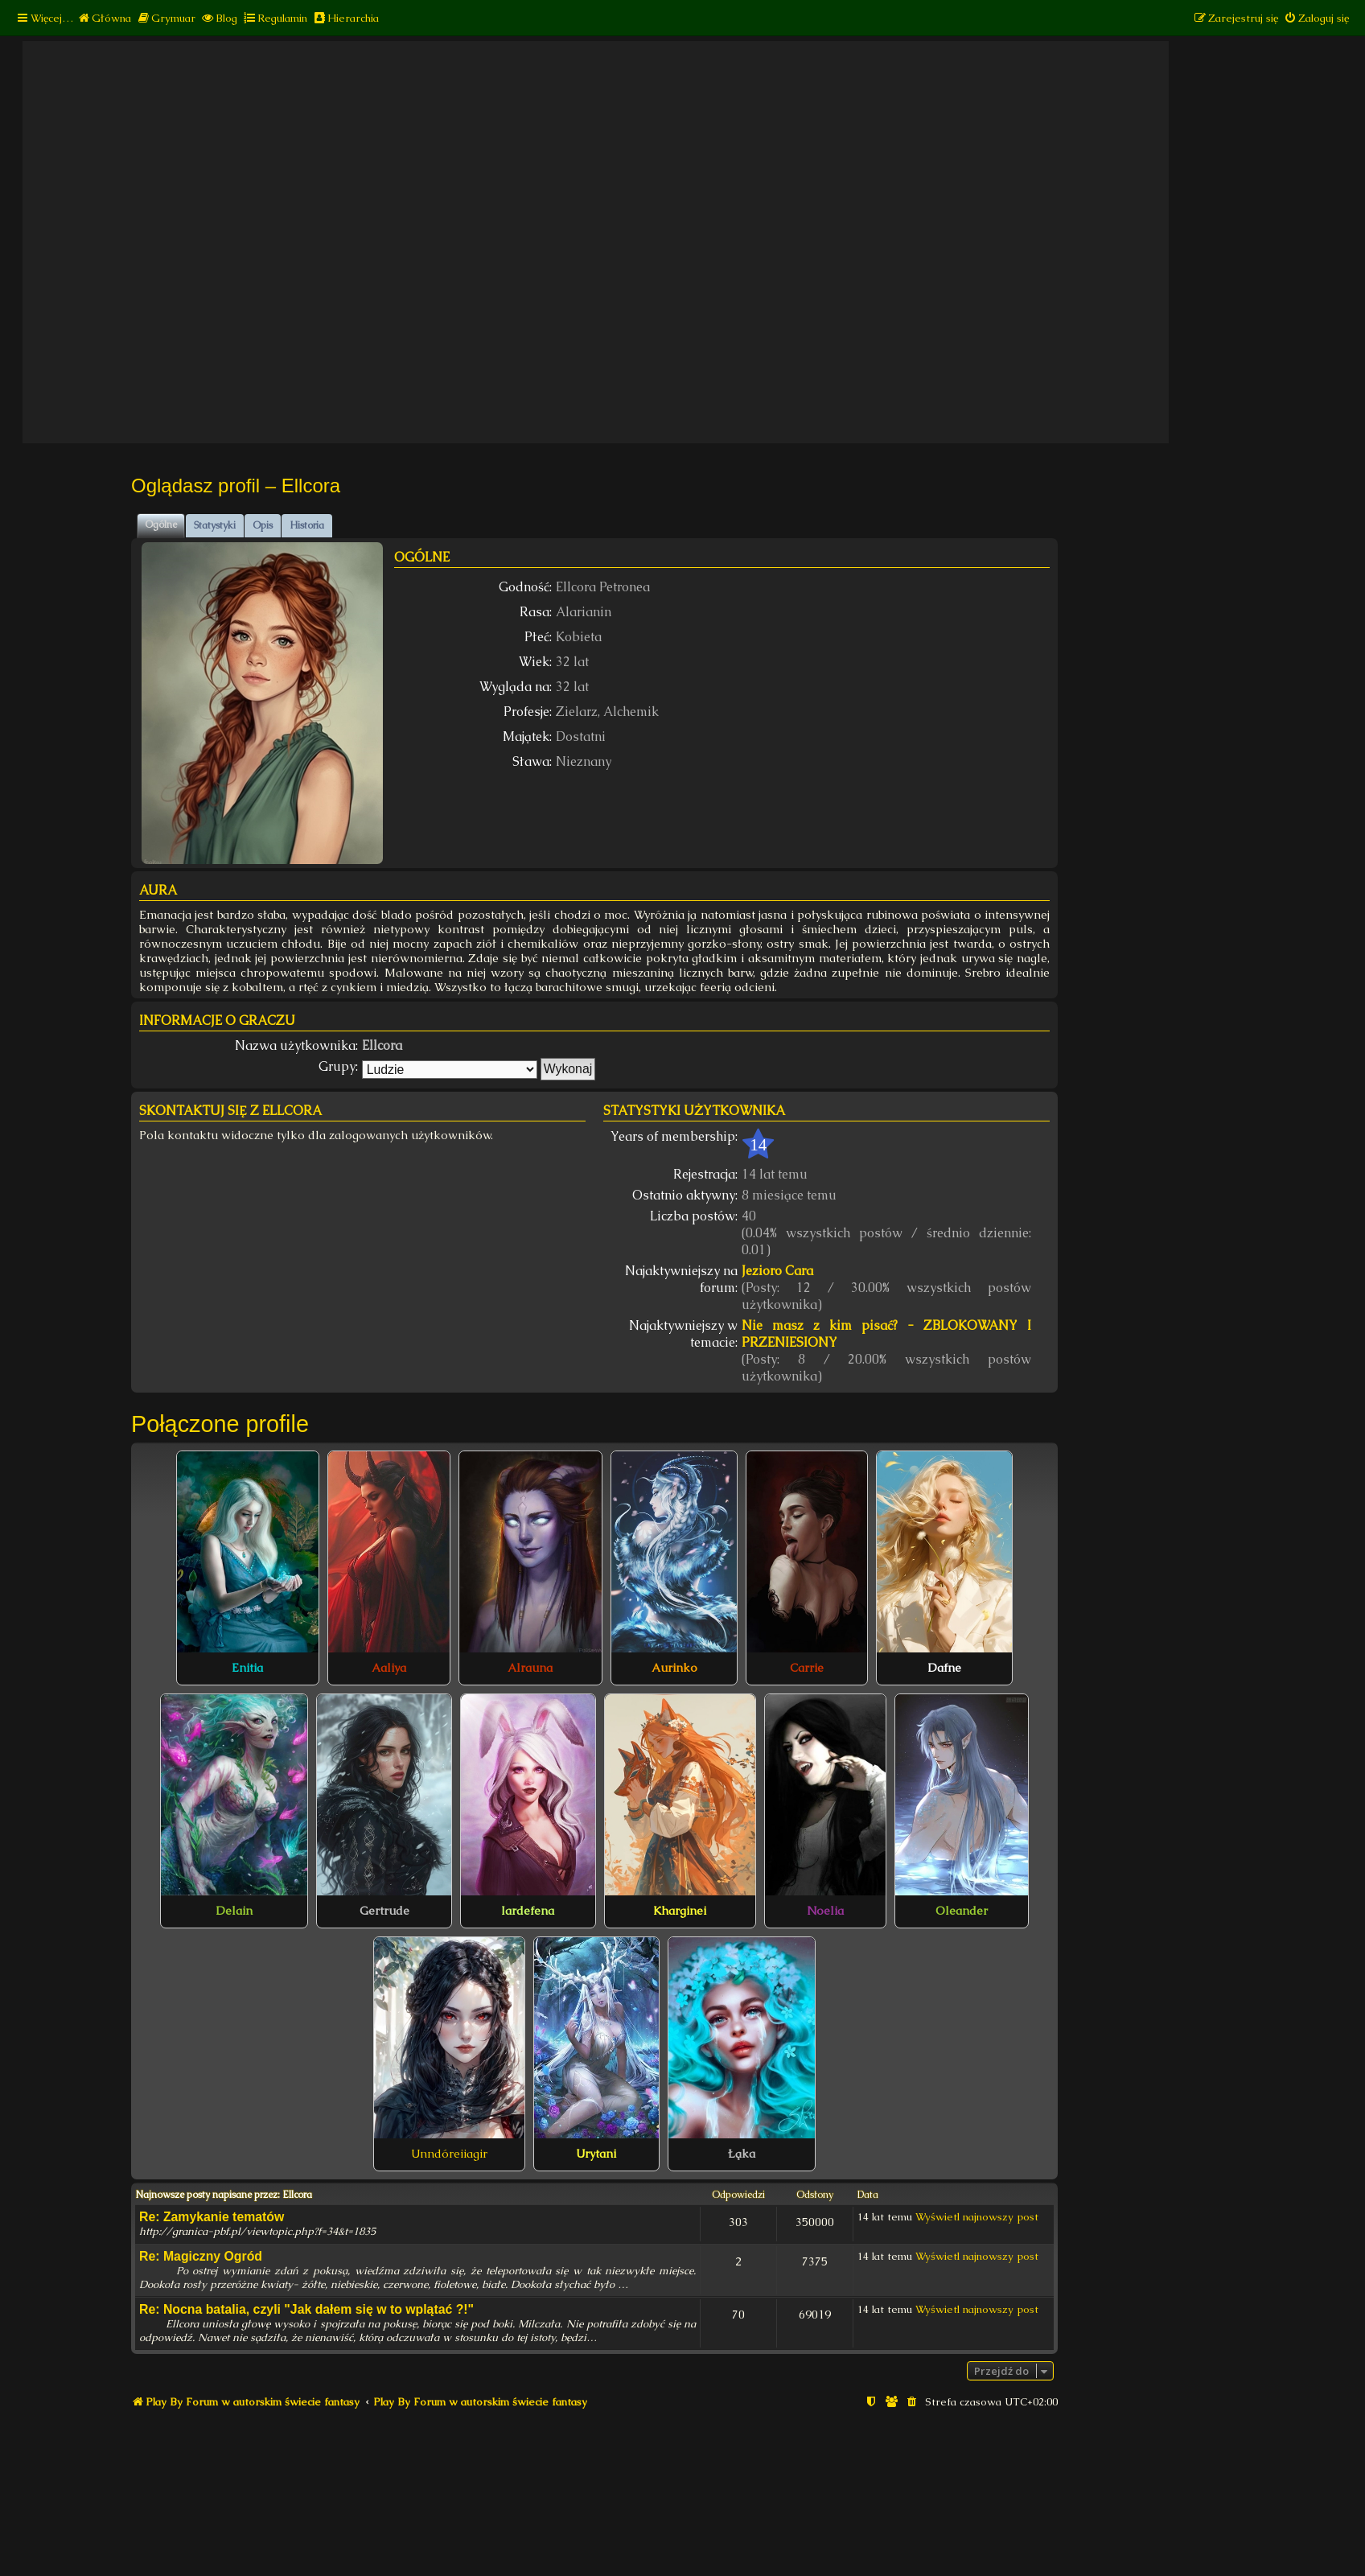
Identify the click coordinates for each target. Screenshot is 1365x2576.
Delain (234, 1910)
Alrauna (530, 1667)
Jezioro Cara (777, 1270)
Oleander (961, 1910)
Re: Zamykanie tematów (211, 2217)
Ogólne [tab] (161, 524)
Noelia (825, 1910)
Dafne (944, 1667)
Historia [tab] (307, 525)
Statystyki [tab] (215, 525)
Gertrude (384, 1910)
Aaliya (389, 1667)
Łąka (741, 2153)
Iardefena (527, 1910)
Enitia (247, 1667)
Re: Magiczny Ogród (200, 2256)
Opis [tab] (263, 525)
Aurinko (674, 1667)
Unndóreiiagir (449, 2153)
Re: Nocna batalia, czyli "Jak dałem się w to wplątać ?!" (306, 2309)
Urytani (596, 2153)
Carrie (807, 1667)
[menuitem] (104, 18)
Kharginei (679, 1910)
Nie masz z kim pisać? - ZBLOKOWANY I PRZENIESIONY (887, 1334)
